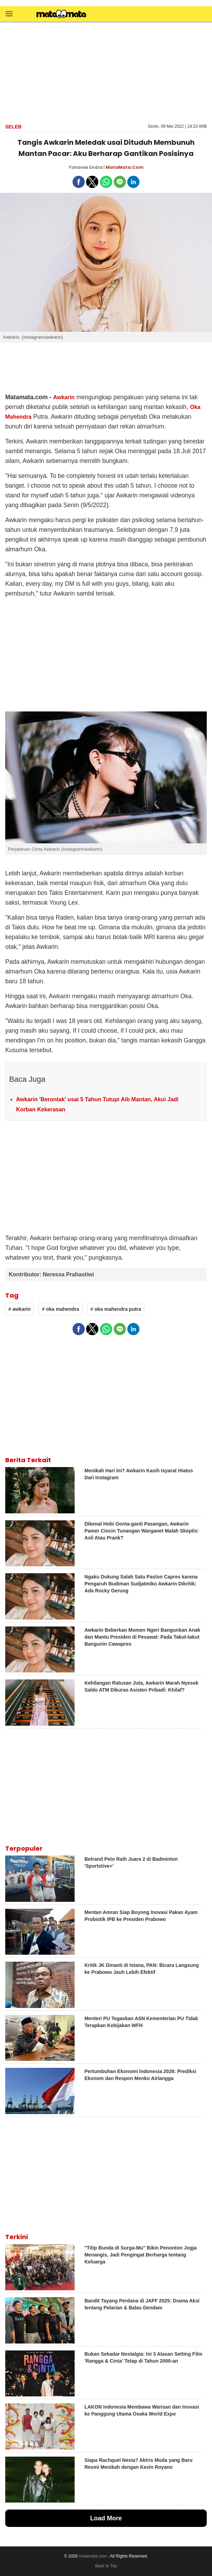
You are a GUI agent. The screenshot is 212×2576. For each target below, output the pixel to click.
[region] (106, 72)
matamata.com (92, 2556)
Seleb (13, 126)
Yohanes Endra (86, 167)
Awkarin (64, 397)
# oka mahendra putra (115, 1309)
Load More (106, 2518)
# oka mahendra (60, 1309)
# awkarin (19, 1309)
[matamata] (61, 14)
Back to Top (106, 2565)
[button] (9, 13)
